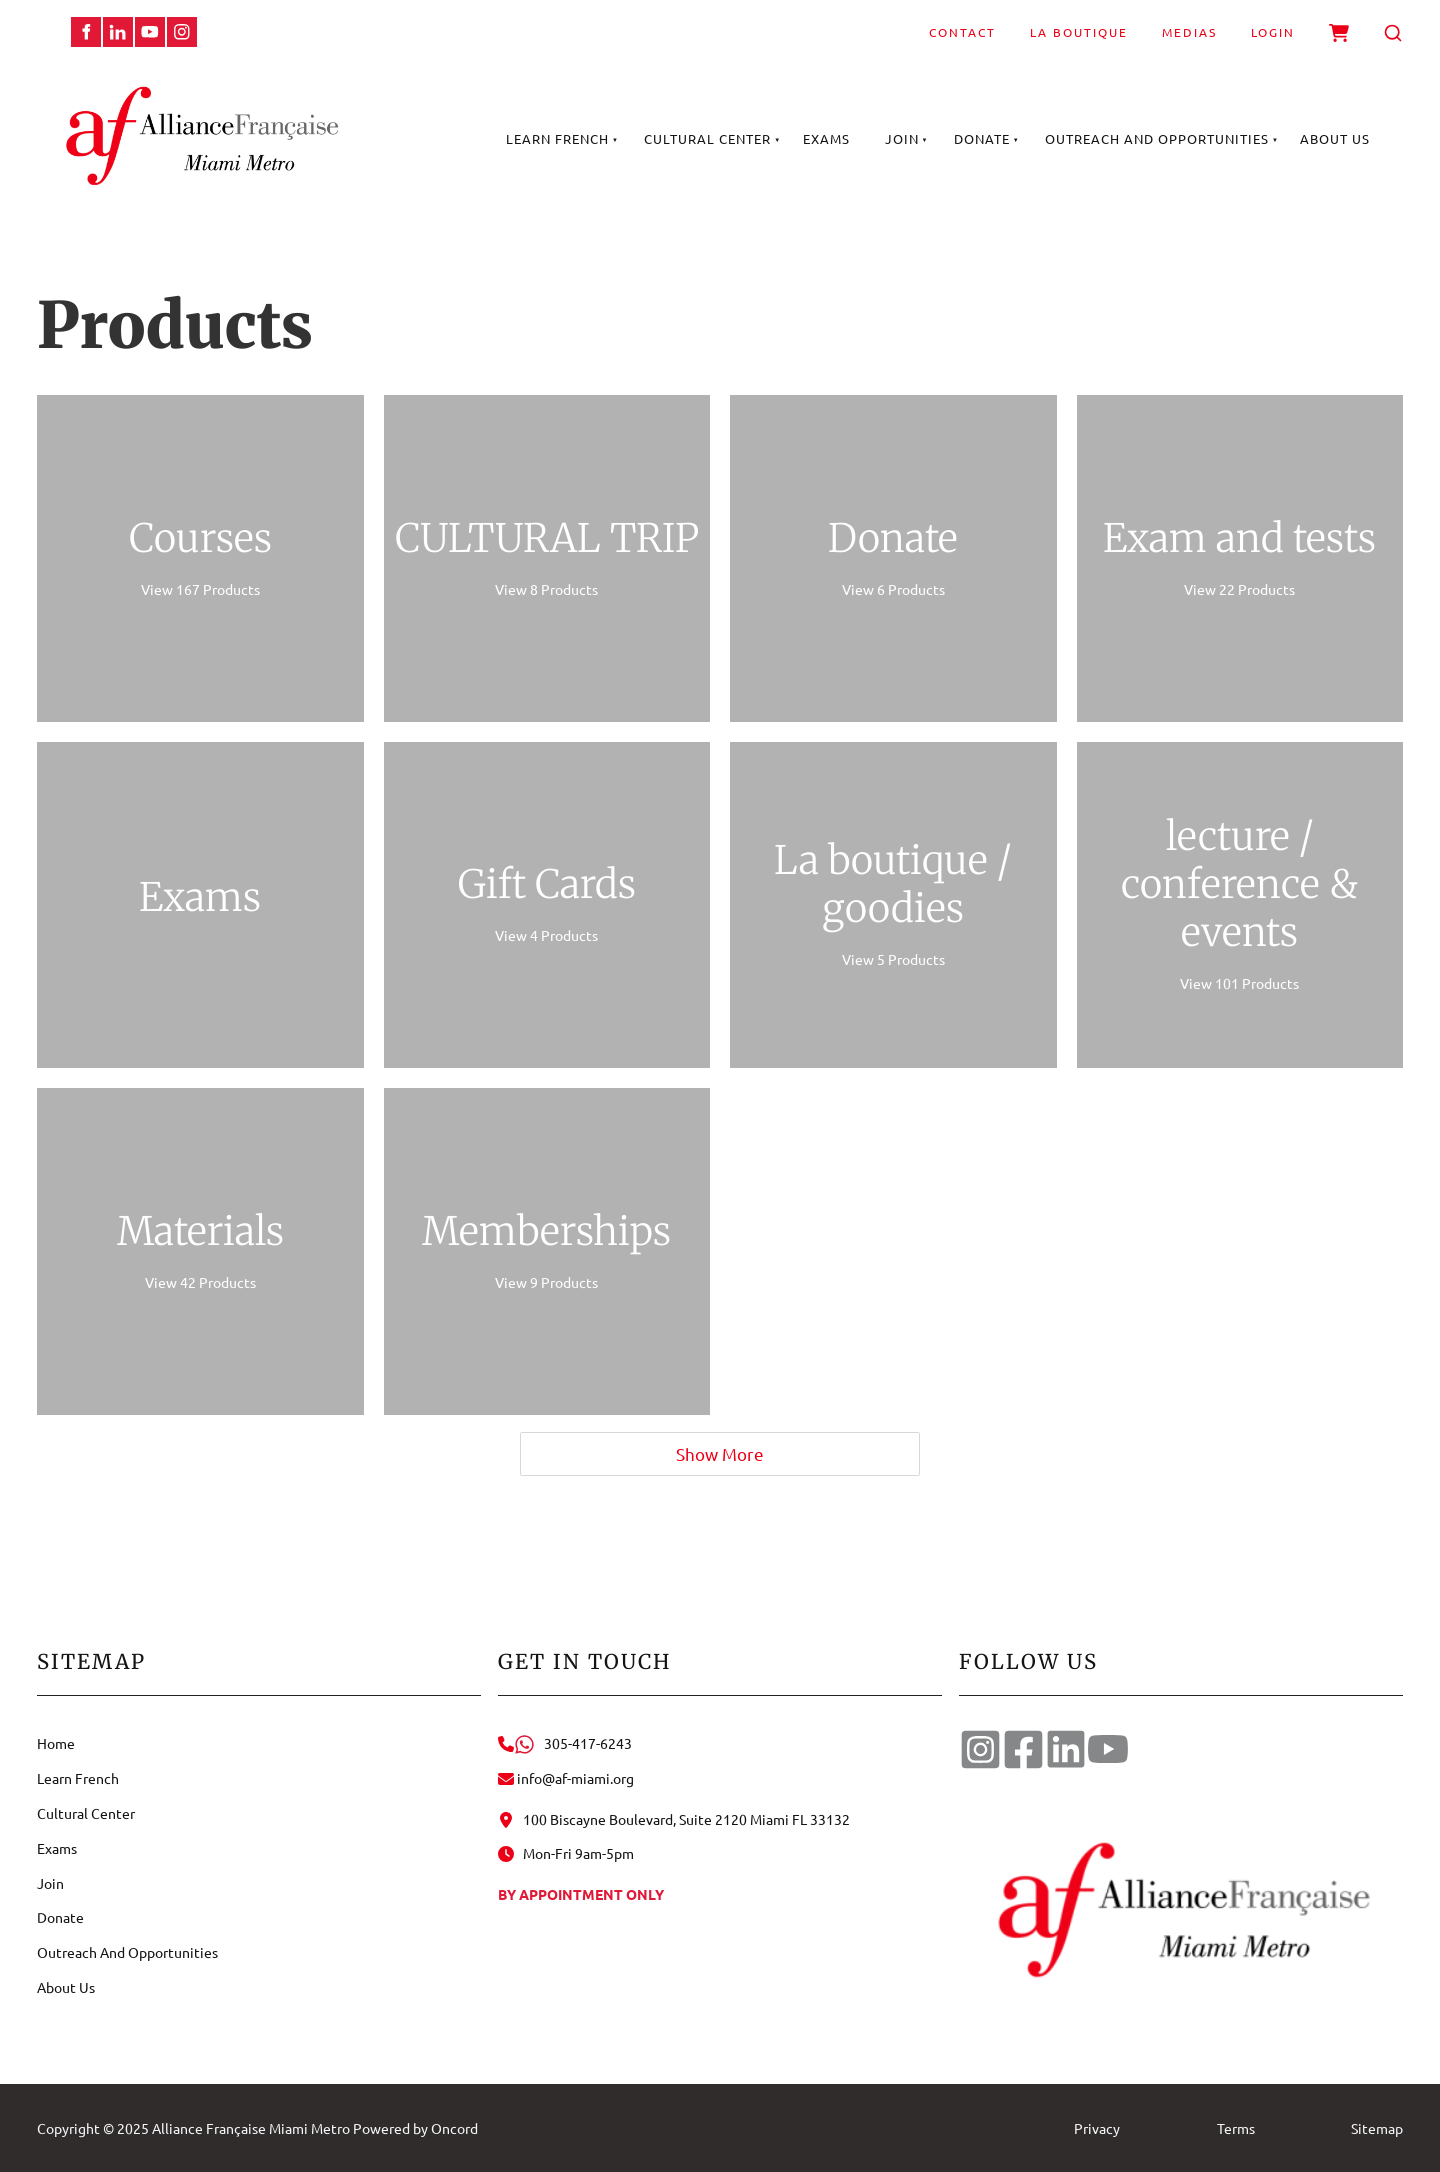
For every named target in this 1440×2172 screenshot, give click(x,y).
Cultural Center (707, 138)
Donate (982, 138)
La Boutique (1079, 32)
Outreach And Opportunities (1157, 138)
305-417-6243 (565, 1743)
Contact (962, 32)
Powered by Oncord (415, 2128)
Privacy (1097, 2128)
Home (56, 1743)
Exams (826, 138)
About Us (1335, 138)
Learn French (557, 138)
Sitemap (1377, 2128)
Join (902, 138)
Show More (720, 1453)
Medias (1189, 32)
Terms (1236, 2128)
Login (1273, 32)
